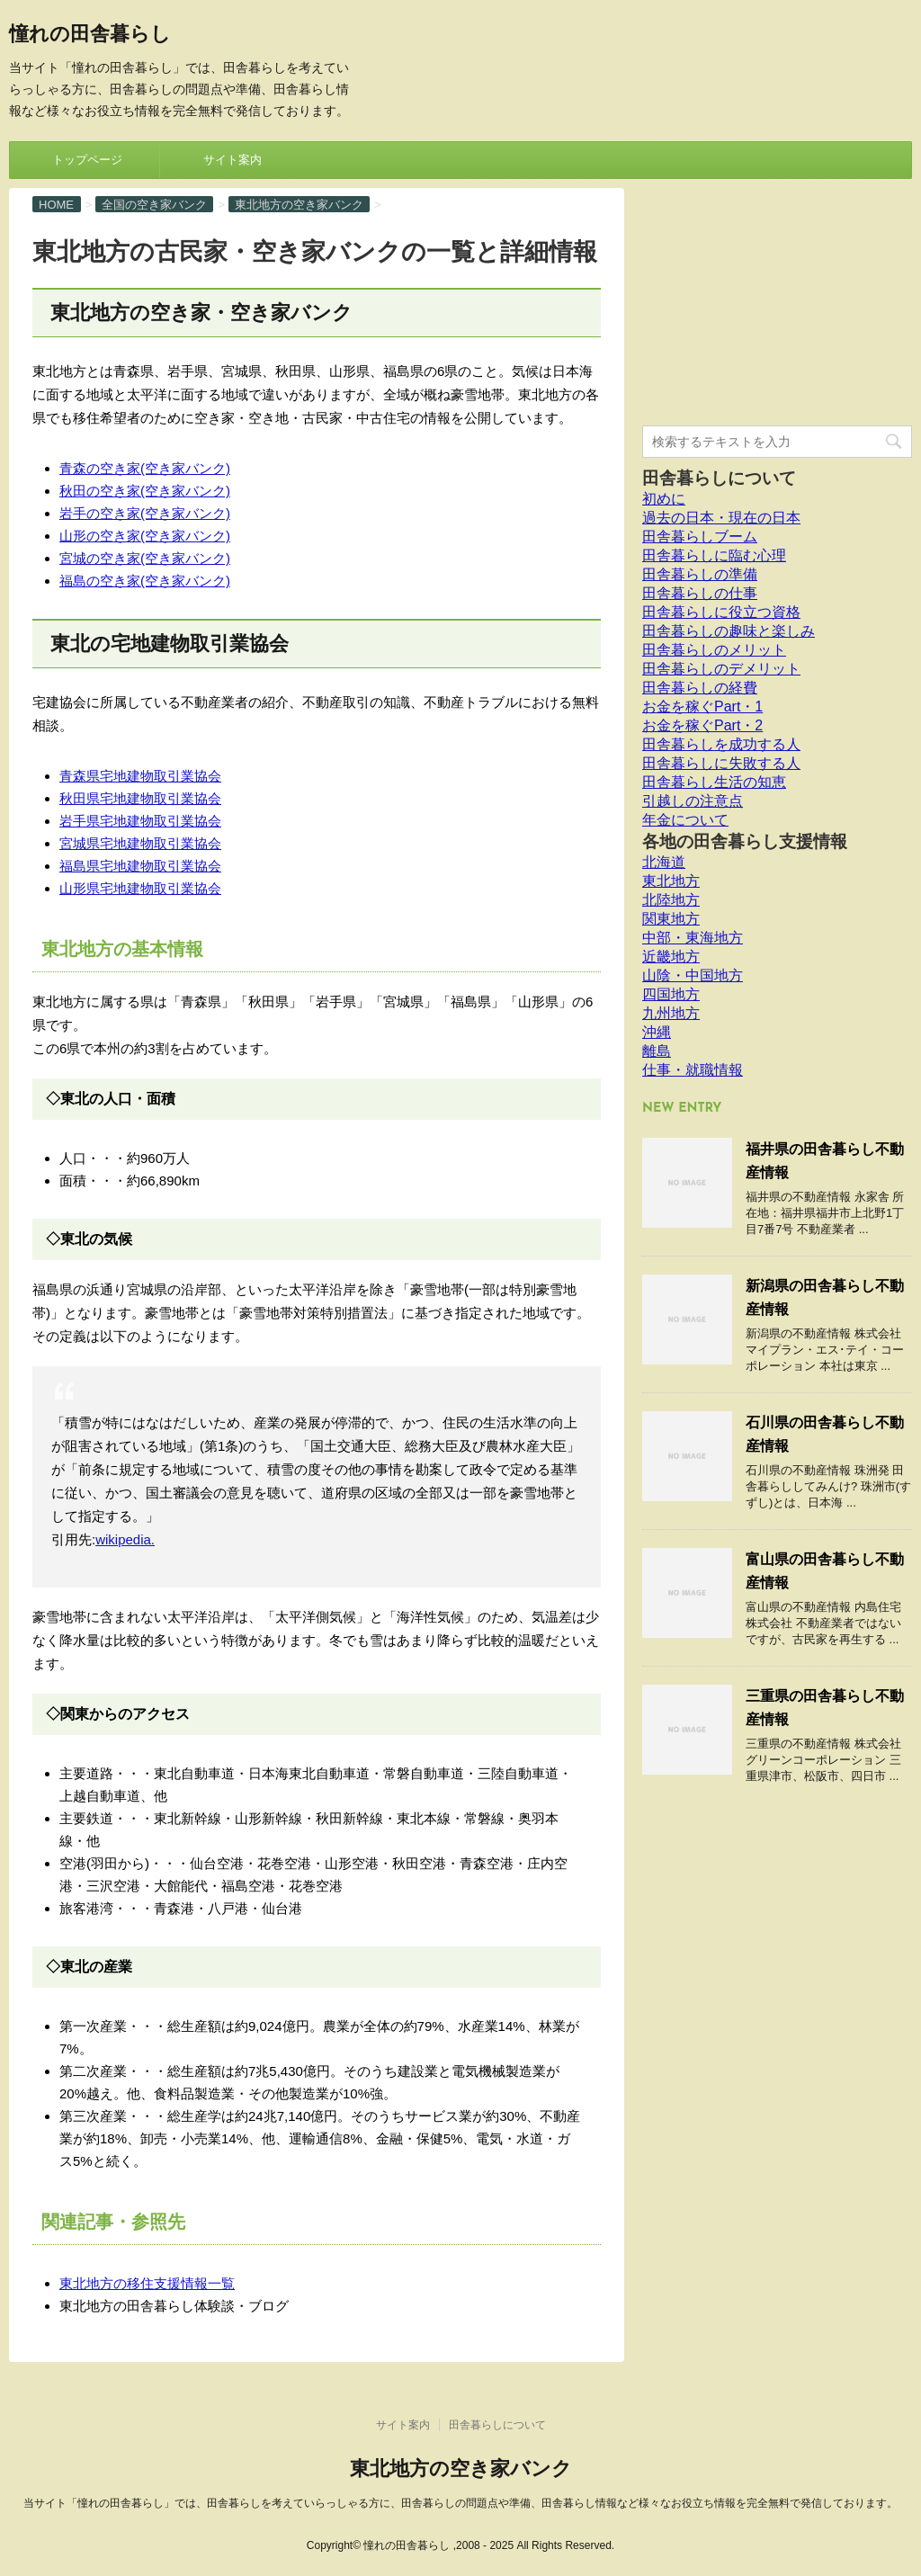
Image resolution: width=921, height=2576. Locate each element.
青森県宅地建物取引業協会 (140, 775)
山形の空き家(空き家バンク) (144, 535)
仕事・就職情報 (692, 1070)
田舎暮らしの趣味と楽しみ (728, 631)
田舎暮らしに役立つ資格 (721, 612)
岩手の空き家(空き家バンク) (144, 513)
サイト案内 (232, 159)
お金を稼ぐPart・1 (702, 706)
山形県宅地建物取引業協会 (140, 888)
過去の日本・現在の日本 (721, 517)
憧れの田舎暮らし (90, 35)
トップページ (87, 159)
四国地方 (671, 994)
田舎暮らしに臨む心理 (714, 555)
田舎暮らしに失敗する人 (721, 763)
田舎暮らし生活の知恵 (714, 782)
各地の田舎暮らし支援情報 (744, 841)
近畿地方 (671, 956)
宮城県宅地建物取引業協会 (140, 843)
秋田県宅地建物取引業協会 (140, 798)
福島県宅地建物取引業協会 (140, 865)
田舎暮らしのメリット (714, 649)
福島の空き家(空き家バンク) (144, 580)
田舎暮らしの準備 (699, 574)
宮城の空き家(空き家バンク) (144, 558)
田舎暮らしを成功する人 (721, 744)
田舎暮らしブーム (699, 536)
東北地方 (671, 881)
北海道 (663, 862)
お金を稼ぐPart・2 (702, 725)
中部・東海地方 (692, 937)
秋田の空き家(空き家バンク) (144, 490)
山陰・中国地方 (692, 975)
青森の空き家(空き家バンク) (144, 468)
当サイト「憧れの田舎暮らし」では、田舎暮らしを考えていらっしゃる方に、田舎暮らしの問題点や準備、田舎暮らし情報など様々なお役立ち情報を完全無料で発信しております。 (460, 2503)
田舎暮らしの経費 (699, 687)
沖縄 (656, 1032)
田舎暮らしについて (719, 478)
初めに (663, 498)
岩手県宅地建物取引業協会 (140, 820)
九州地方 (671, 1013)
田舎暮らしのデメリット (721, 668)
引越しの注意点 (692, 801)
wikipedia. (125, 1539)
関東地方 (671, 918)
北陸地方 (671, 900)
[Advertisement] (777, 300)
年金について (685, 819)
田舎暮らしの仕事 (699, 593)
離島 (656, 1051)
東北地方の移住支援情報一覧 (147, 2283)
